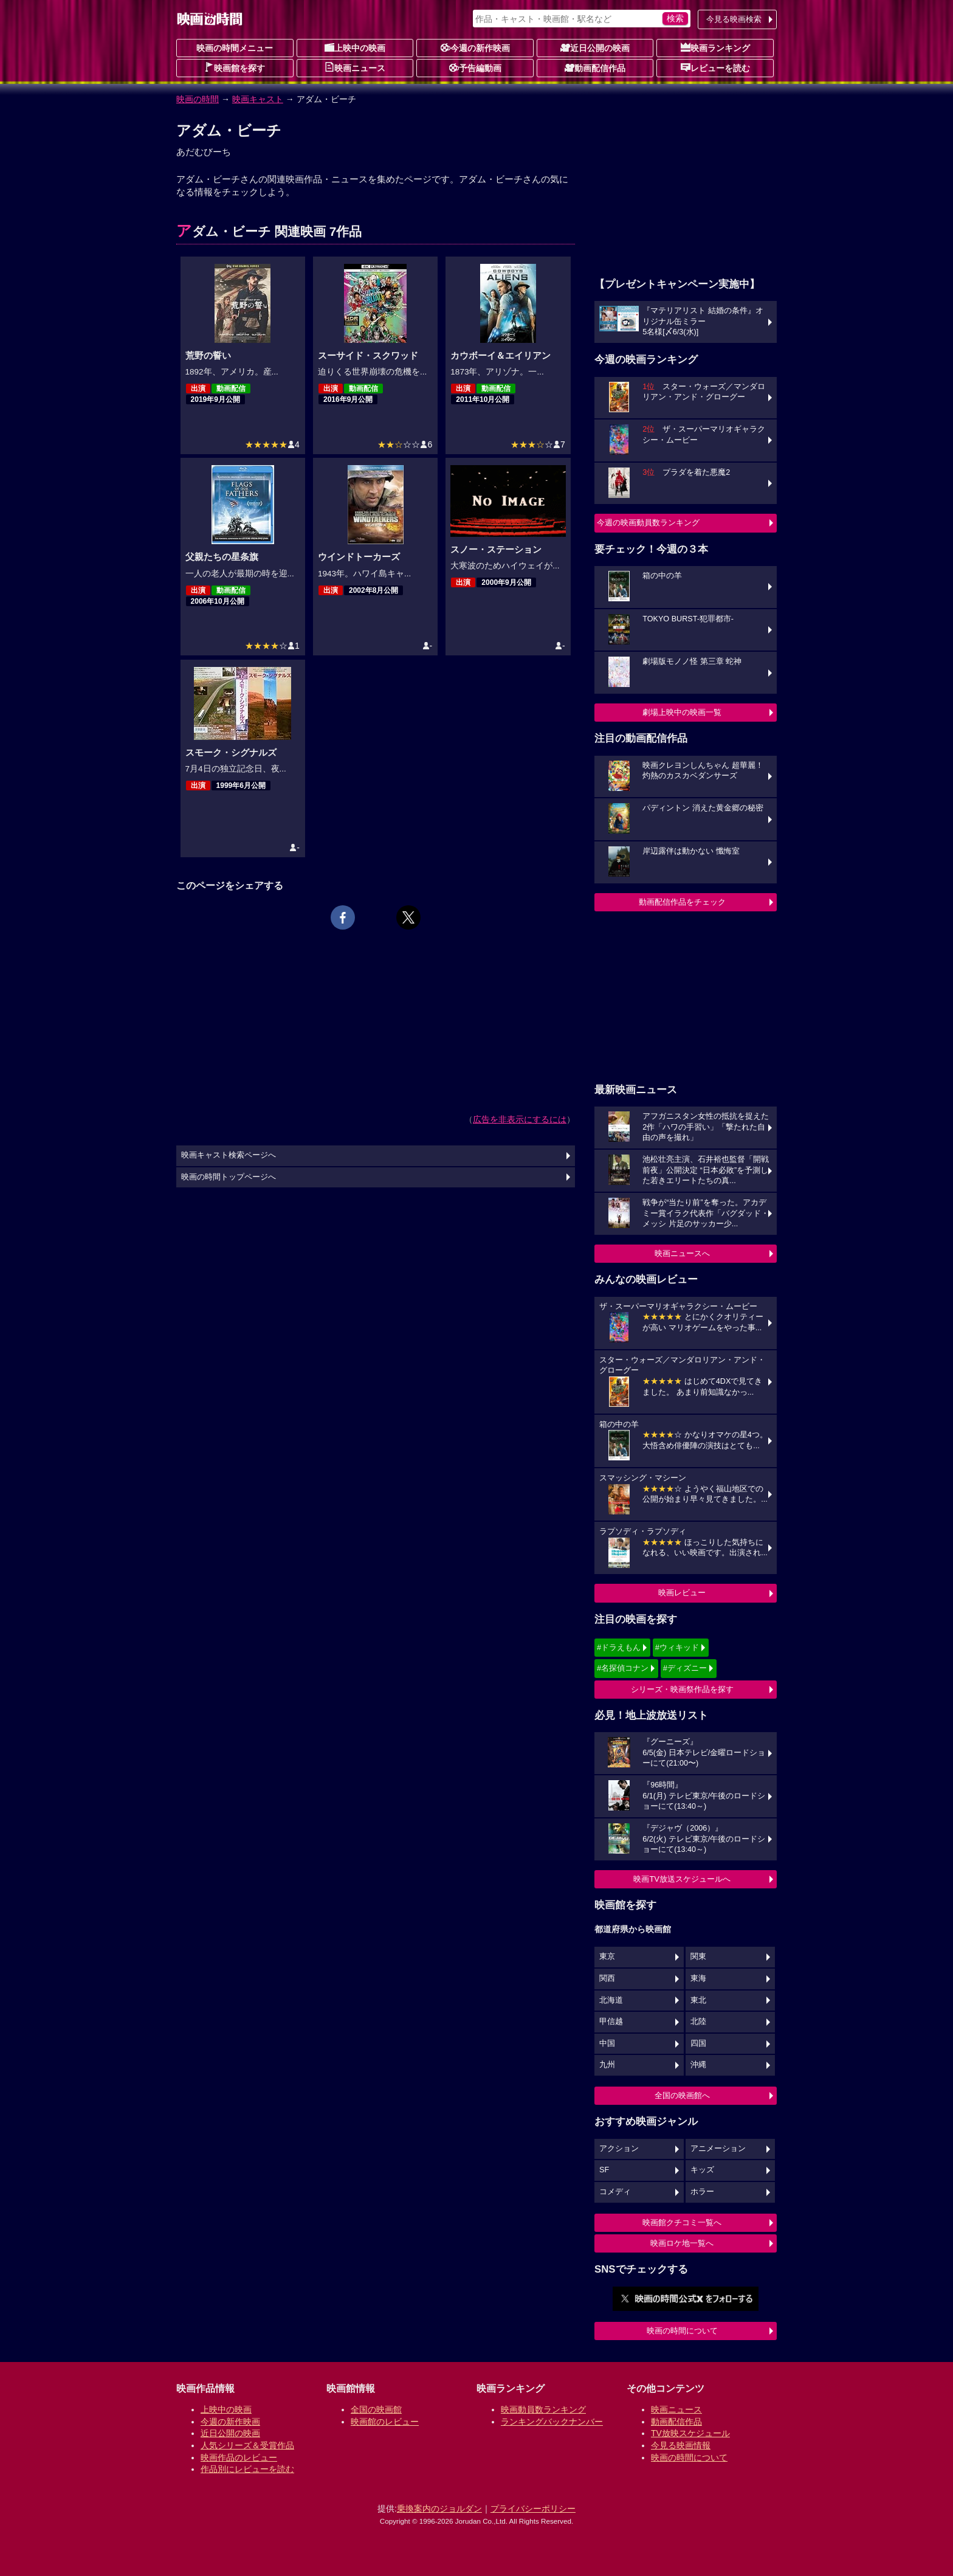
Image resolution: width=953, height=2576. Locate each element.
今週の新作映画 (475, 47)
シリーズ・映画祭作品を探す (682, 1689)
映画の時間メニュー (234, 48)
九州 (607, 2064)
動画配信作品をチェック (682, 901)
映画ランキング (715, 47)
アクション (619, 2148)
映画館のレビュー (385, 2421)
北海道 (611, 2000)
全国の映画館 (376, 2409)
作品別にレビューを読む (247, 2469)
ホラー (702, 2192)
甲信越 (611, 2021)
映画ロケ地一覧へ (682, 2243)
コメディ (615, 2192)
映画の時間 (197, 99)
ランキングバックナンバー (552, 2421)
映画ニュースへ (682, 1253)
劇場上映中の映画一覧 (681, 712)
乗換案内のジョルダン (439, 2508)
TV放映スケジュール (690, 2433)
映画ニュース (355, 67)
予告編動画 (475, 67)
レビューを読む (715, 67)
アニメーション (718, 2148)
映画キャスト (257, 99)
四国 (698, 2043)
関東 (698, 1956)
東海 (698, 1978)
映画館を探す (234, 67)
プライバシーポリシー (533, 2508)
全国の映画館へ (682, 2095)
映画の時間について (682, 2330)
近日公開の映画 (595, 47)
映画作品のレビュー (239, 2457)
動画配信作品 (595, 67)
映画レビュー (682, 1592)
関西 (607, 1978)
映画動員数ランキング (543, 2409)
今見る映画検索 (734, 19)
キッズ (702, 2170)
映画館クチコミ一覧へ (681, 2222)
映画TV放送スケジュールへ (682, 1879)
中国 (607, 2043)
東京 (607, 1956)
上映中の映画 (355, 47)
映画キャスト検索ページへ (228, 1155)
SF (604, 2170)
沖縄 (698, 2064)
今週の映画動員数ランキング (648, 522)
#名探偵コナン (623, 1668)
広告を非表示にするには (519, 1119)
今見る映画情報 (680, 2445)
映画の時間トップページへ (228, 1177)
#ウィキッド (677, 1647)
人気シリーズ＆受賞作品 (247, 2445)
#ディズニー (685, 1668)
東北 (698, 2000)
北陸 (698, 2021)
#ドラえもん (619, 1647)
